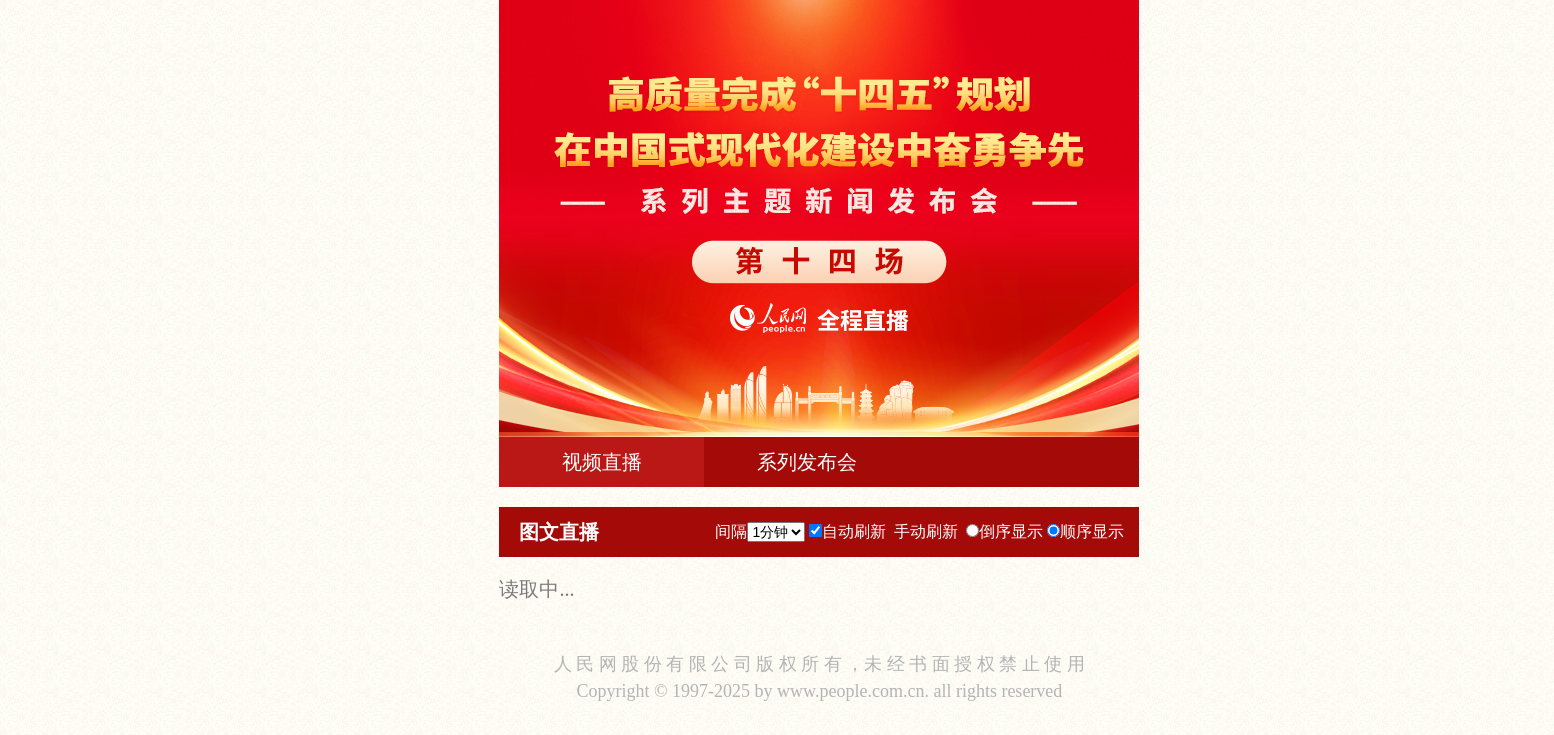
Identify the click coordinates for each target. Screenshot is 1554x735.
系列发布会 (807, 462)
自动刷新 (854, 531)
